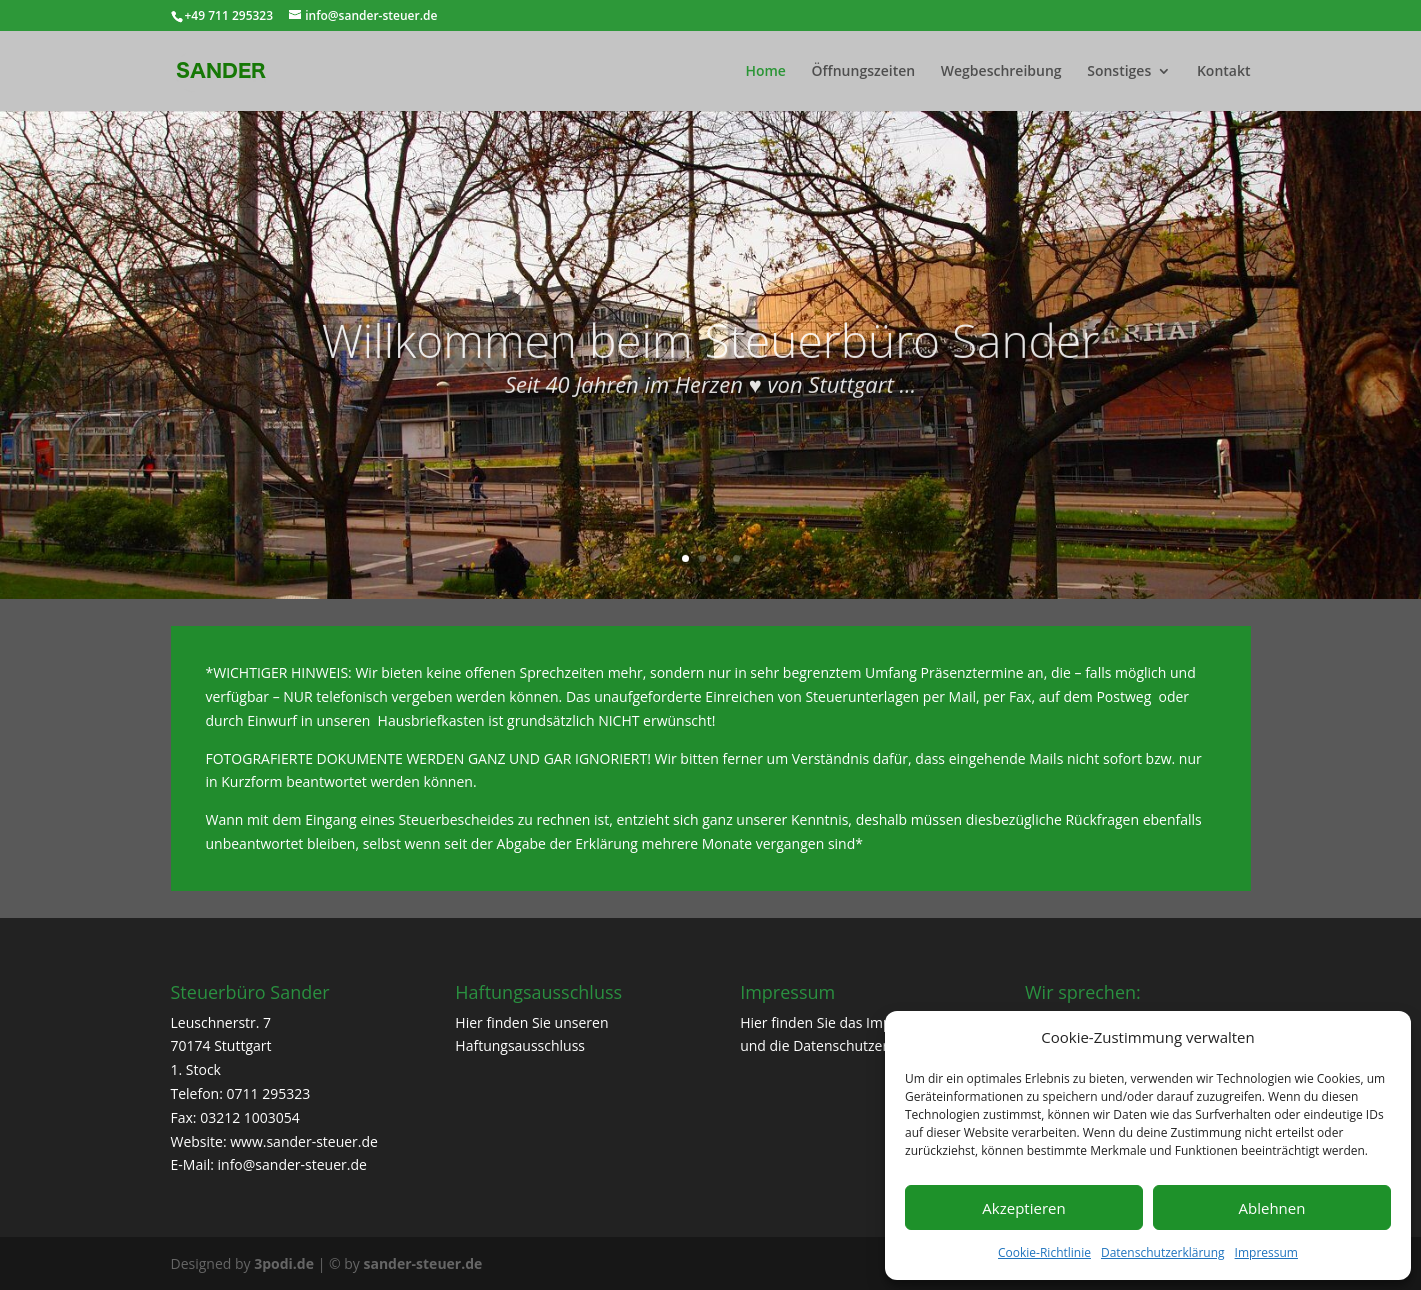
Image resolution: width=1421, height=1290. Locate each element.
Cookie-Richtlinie (1044, 1252)
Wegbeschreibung (1001, 72)
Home (765, 72)
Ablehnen (1272, 1208)
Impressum (1266, 1252)
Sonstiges (1119, 72)
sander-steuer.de (422, 1263)
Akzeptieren (1023, 1208)
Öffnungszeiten (864, 72)
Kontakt (1224, 72)
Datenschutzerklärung (1163, 1252)
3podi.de (284, 1263)
